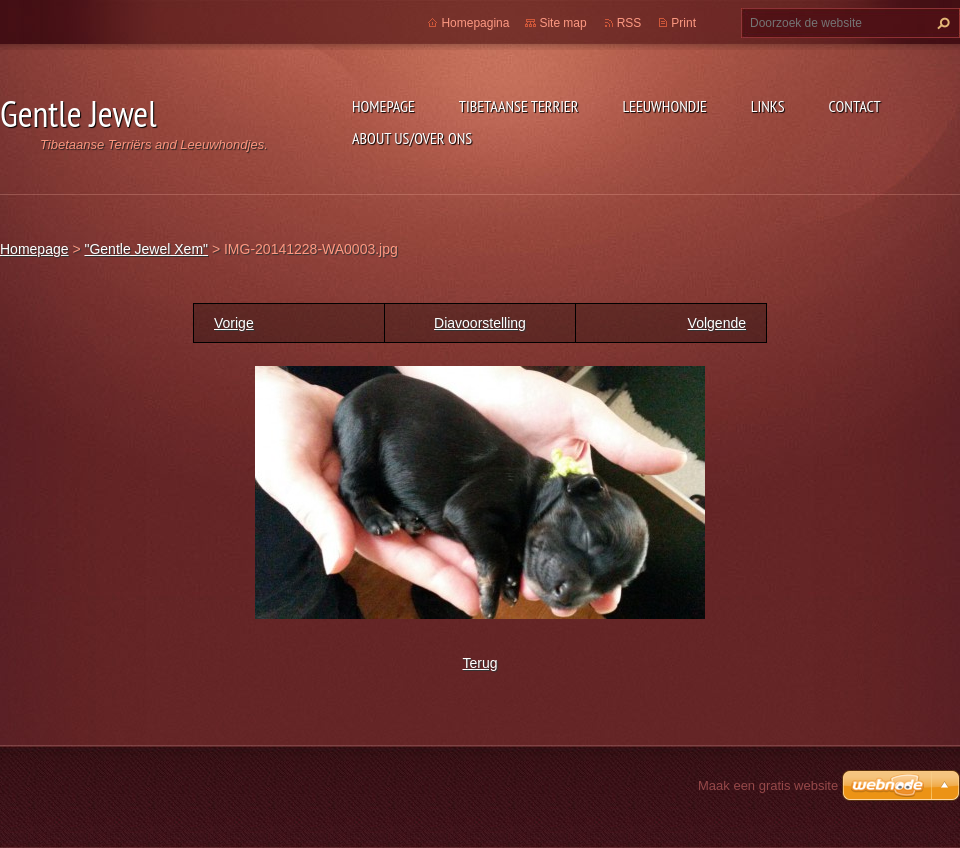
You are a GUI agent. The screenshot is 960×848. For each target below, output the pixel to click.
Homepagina (475, 23)
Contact (855, 106)
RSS (629, 23)
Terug (479, 663)
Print (683, 23)
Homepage (383, 106)
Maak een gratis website (768, 785)
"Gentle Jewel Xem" (146, 249)
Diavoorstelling (480, 323)
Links (768, 106)
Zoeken (941, 23)
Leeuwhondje (664, 106)
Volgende (717, 323)
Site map (562, 23)
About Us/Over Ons (412, 138)
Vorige (234, 323)
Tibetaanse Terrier (519, 106)
